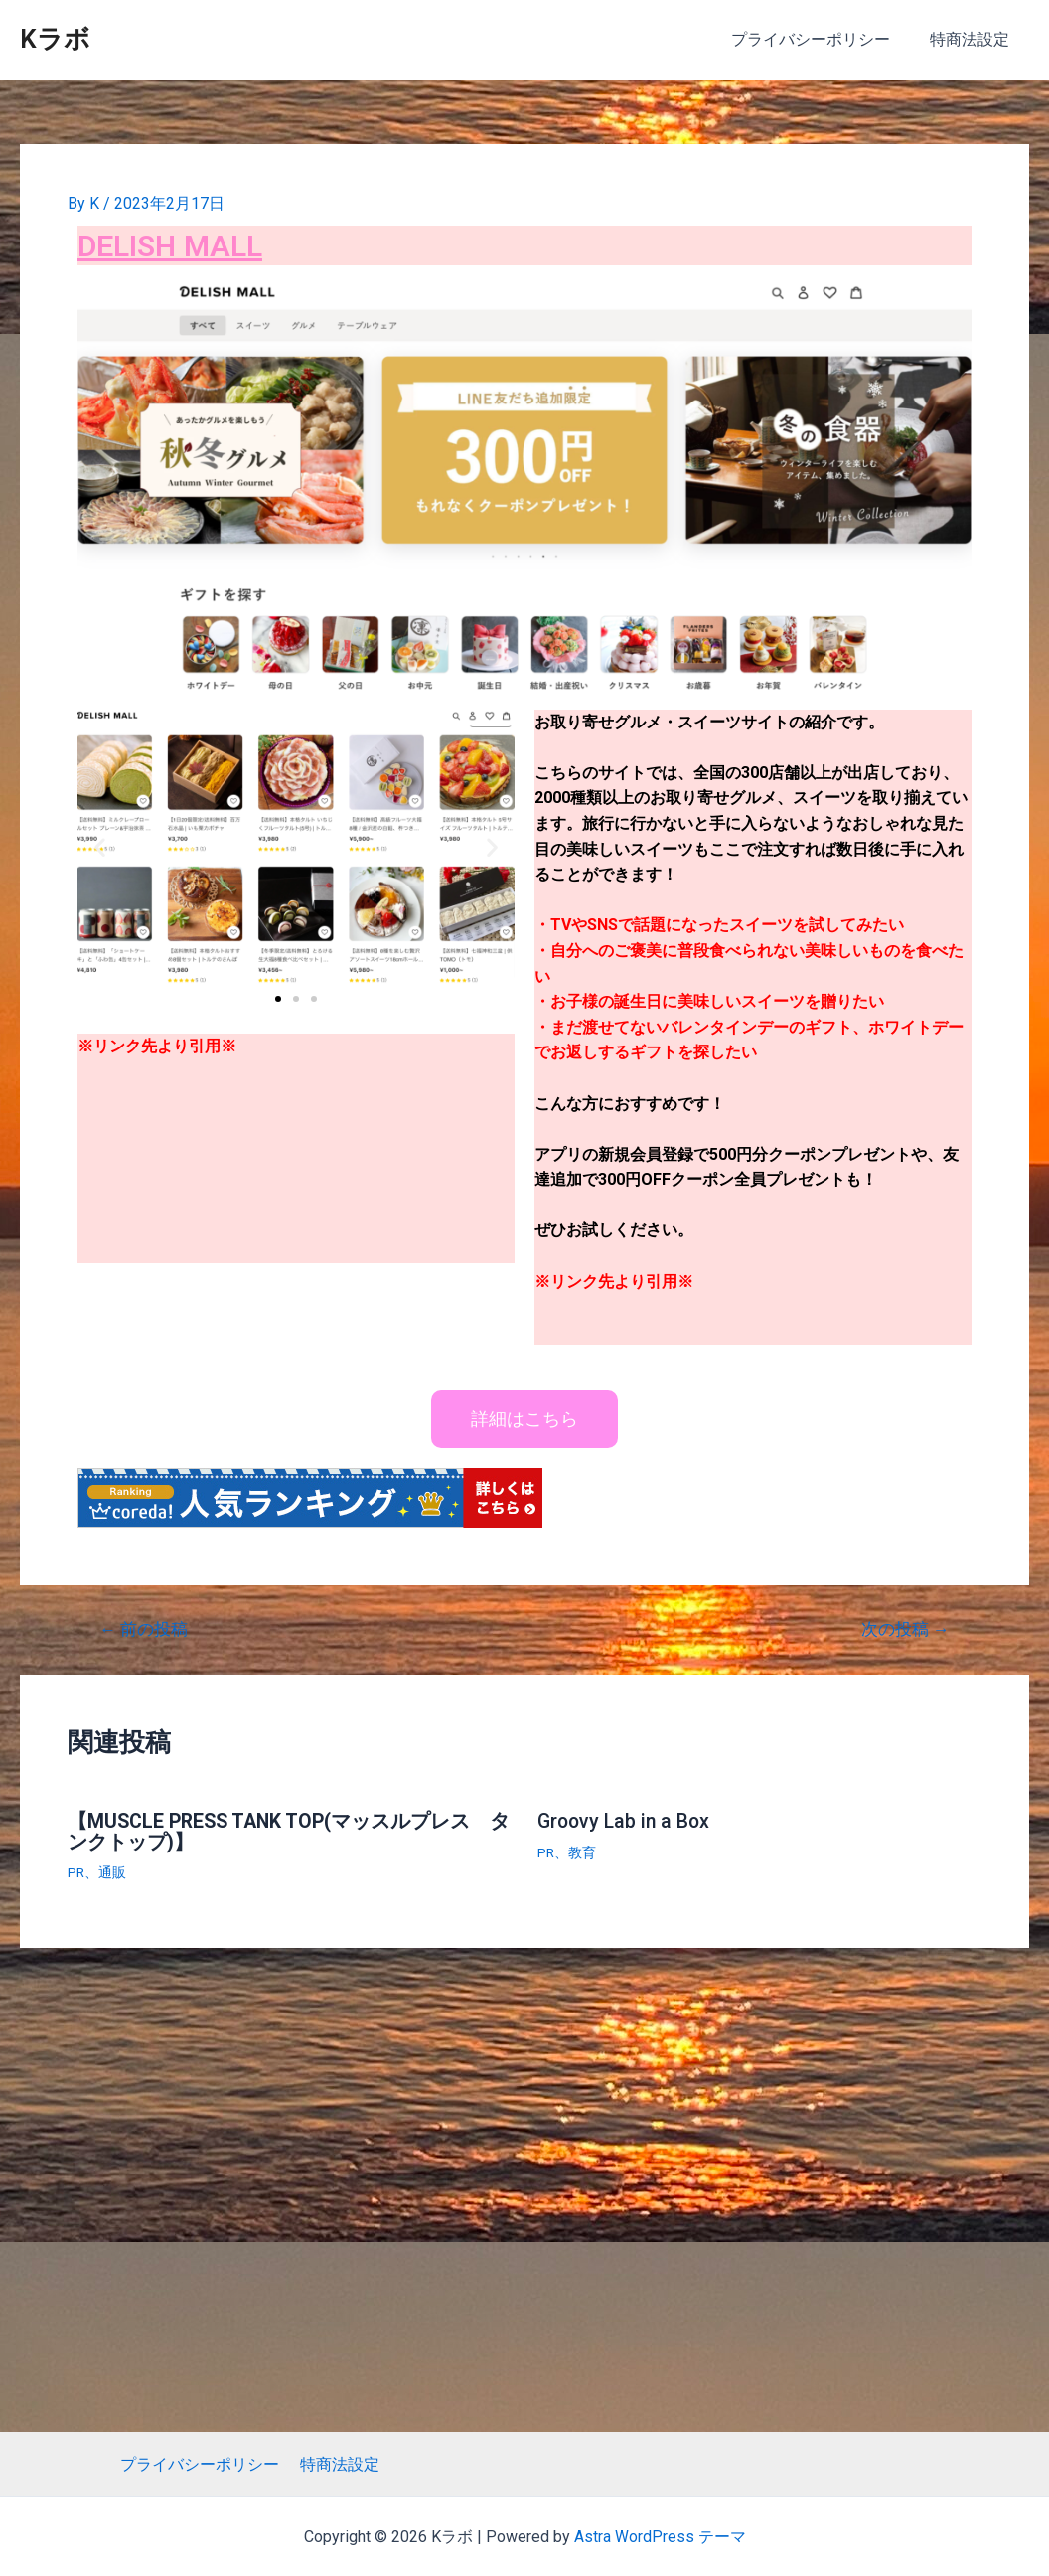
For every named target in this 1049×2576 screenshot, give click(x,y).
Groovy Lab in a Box (626, 1821)
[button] (278, 998)
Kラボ (55, 39)
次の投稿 (904, 1629)
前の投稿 (144, 1629)
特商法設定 (973, 39)
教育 (583, 1851)
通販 (113, 1871)
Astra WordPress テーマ (660, 2536)
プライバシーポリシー (822, 39)
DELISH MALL (175, 244)
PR (76, 1871)
